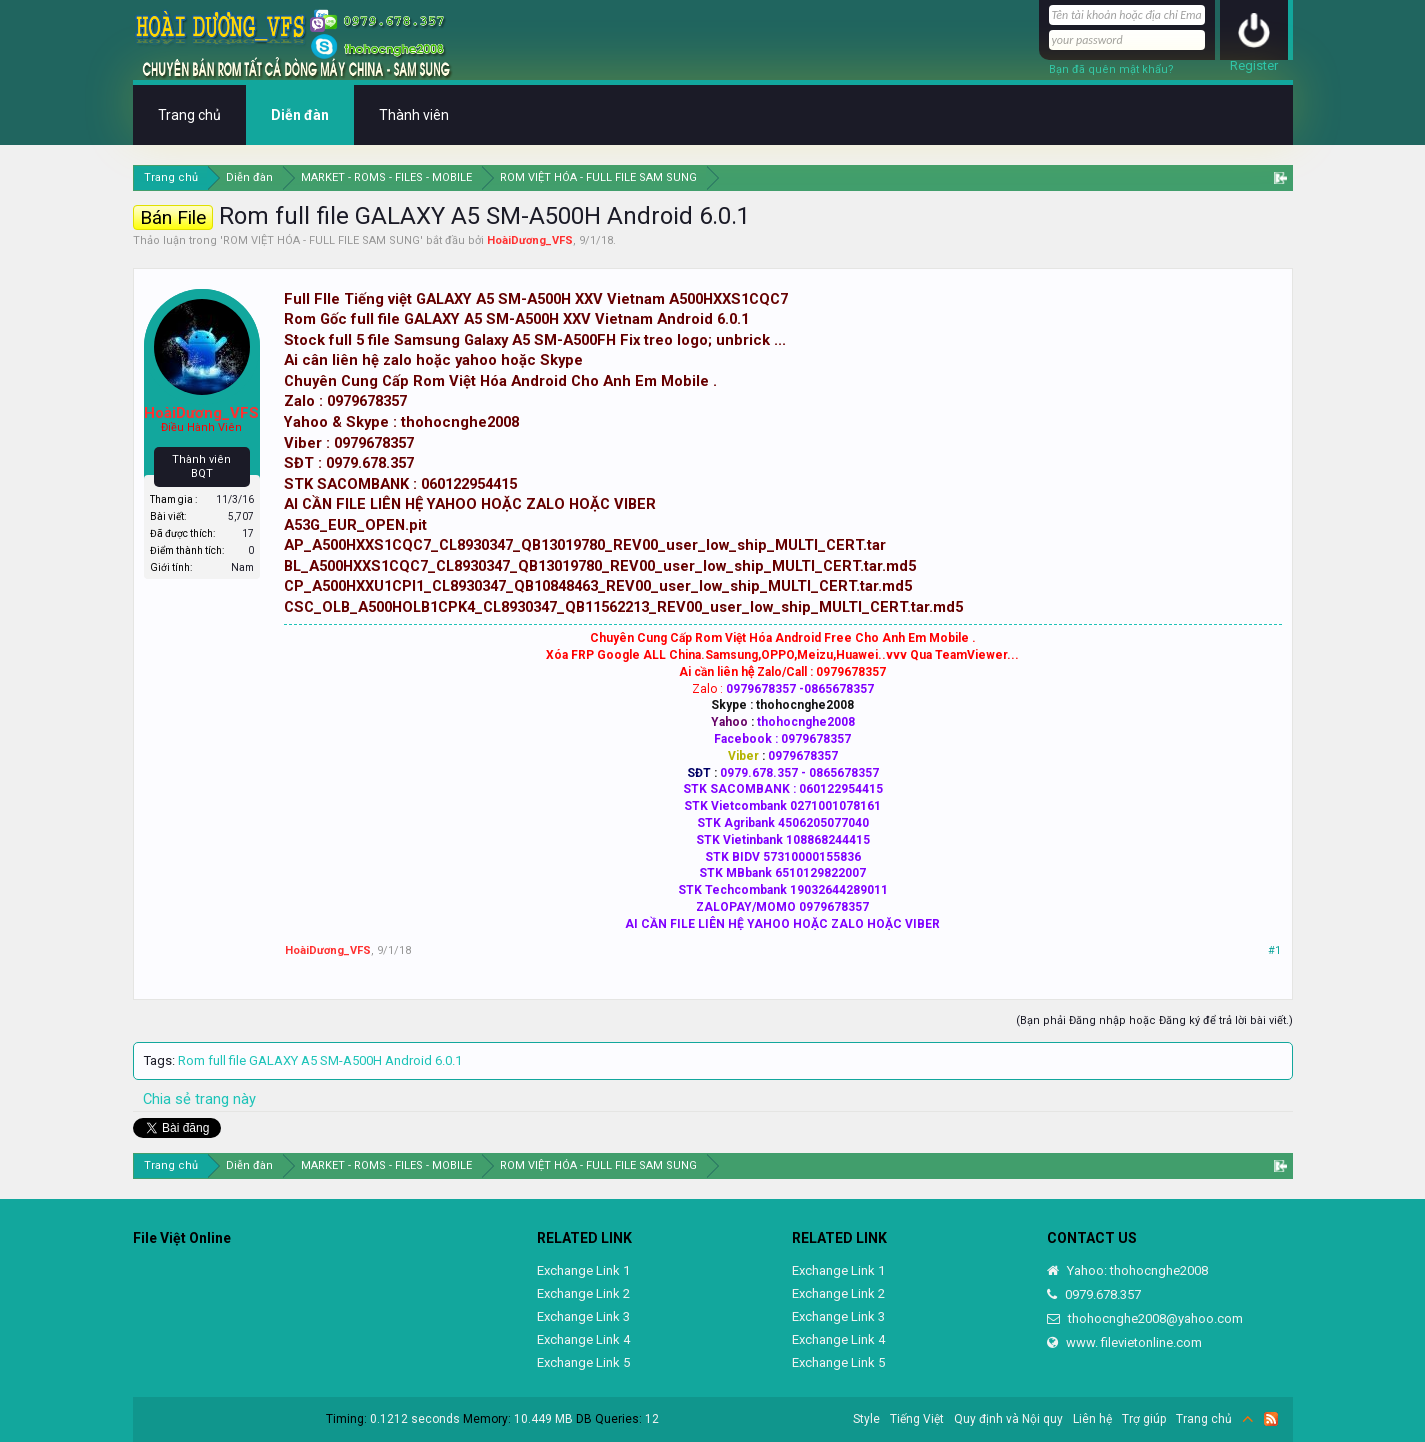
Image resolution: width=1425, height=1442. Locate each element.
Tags (158, 1060)
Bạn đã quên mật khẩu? (1111, 69)
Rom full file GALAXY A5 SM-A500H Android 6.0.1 (320, 1060)
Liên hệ (1092, 1419)
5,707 (241, 516)
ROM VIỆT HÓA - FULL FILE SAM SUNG (321, 240)
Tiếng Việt (917, 1419)
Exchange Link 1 (583, 1270)
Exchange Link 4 (583, 1339)
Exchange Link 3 (583, 1316)
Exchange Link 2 (583, 1293)
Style (866, 1419)
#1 (1274, 950)
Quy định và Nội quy (1008, 1419)
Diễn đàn (300, 115)
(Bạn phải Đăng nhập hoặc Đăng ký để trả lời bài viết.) (1154, 1020)
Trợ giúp (1144, 1419)
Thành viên (414, 115)
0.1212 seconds (415, 1419)
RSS (1271, 1419)
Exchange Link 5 (583, 1362)
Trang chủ (189, 115)
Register (1254, 65)
